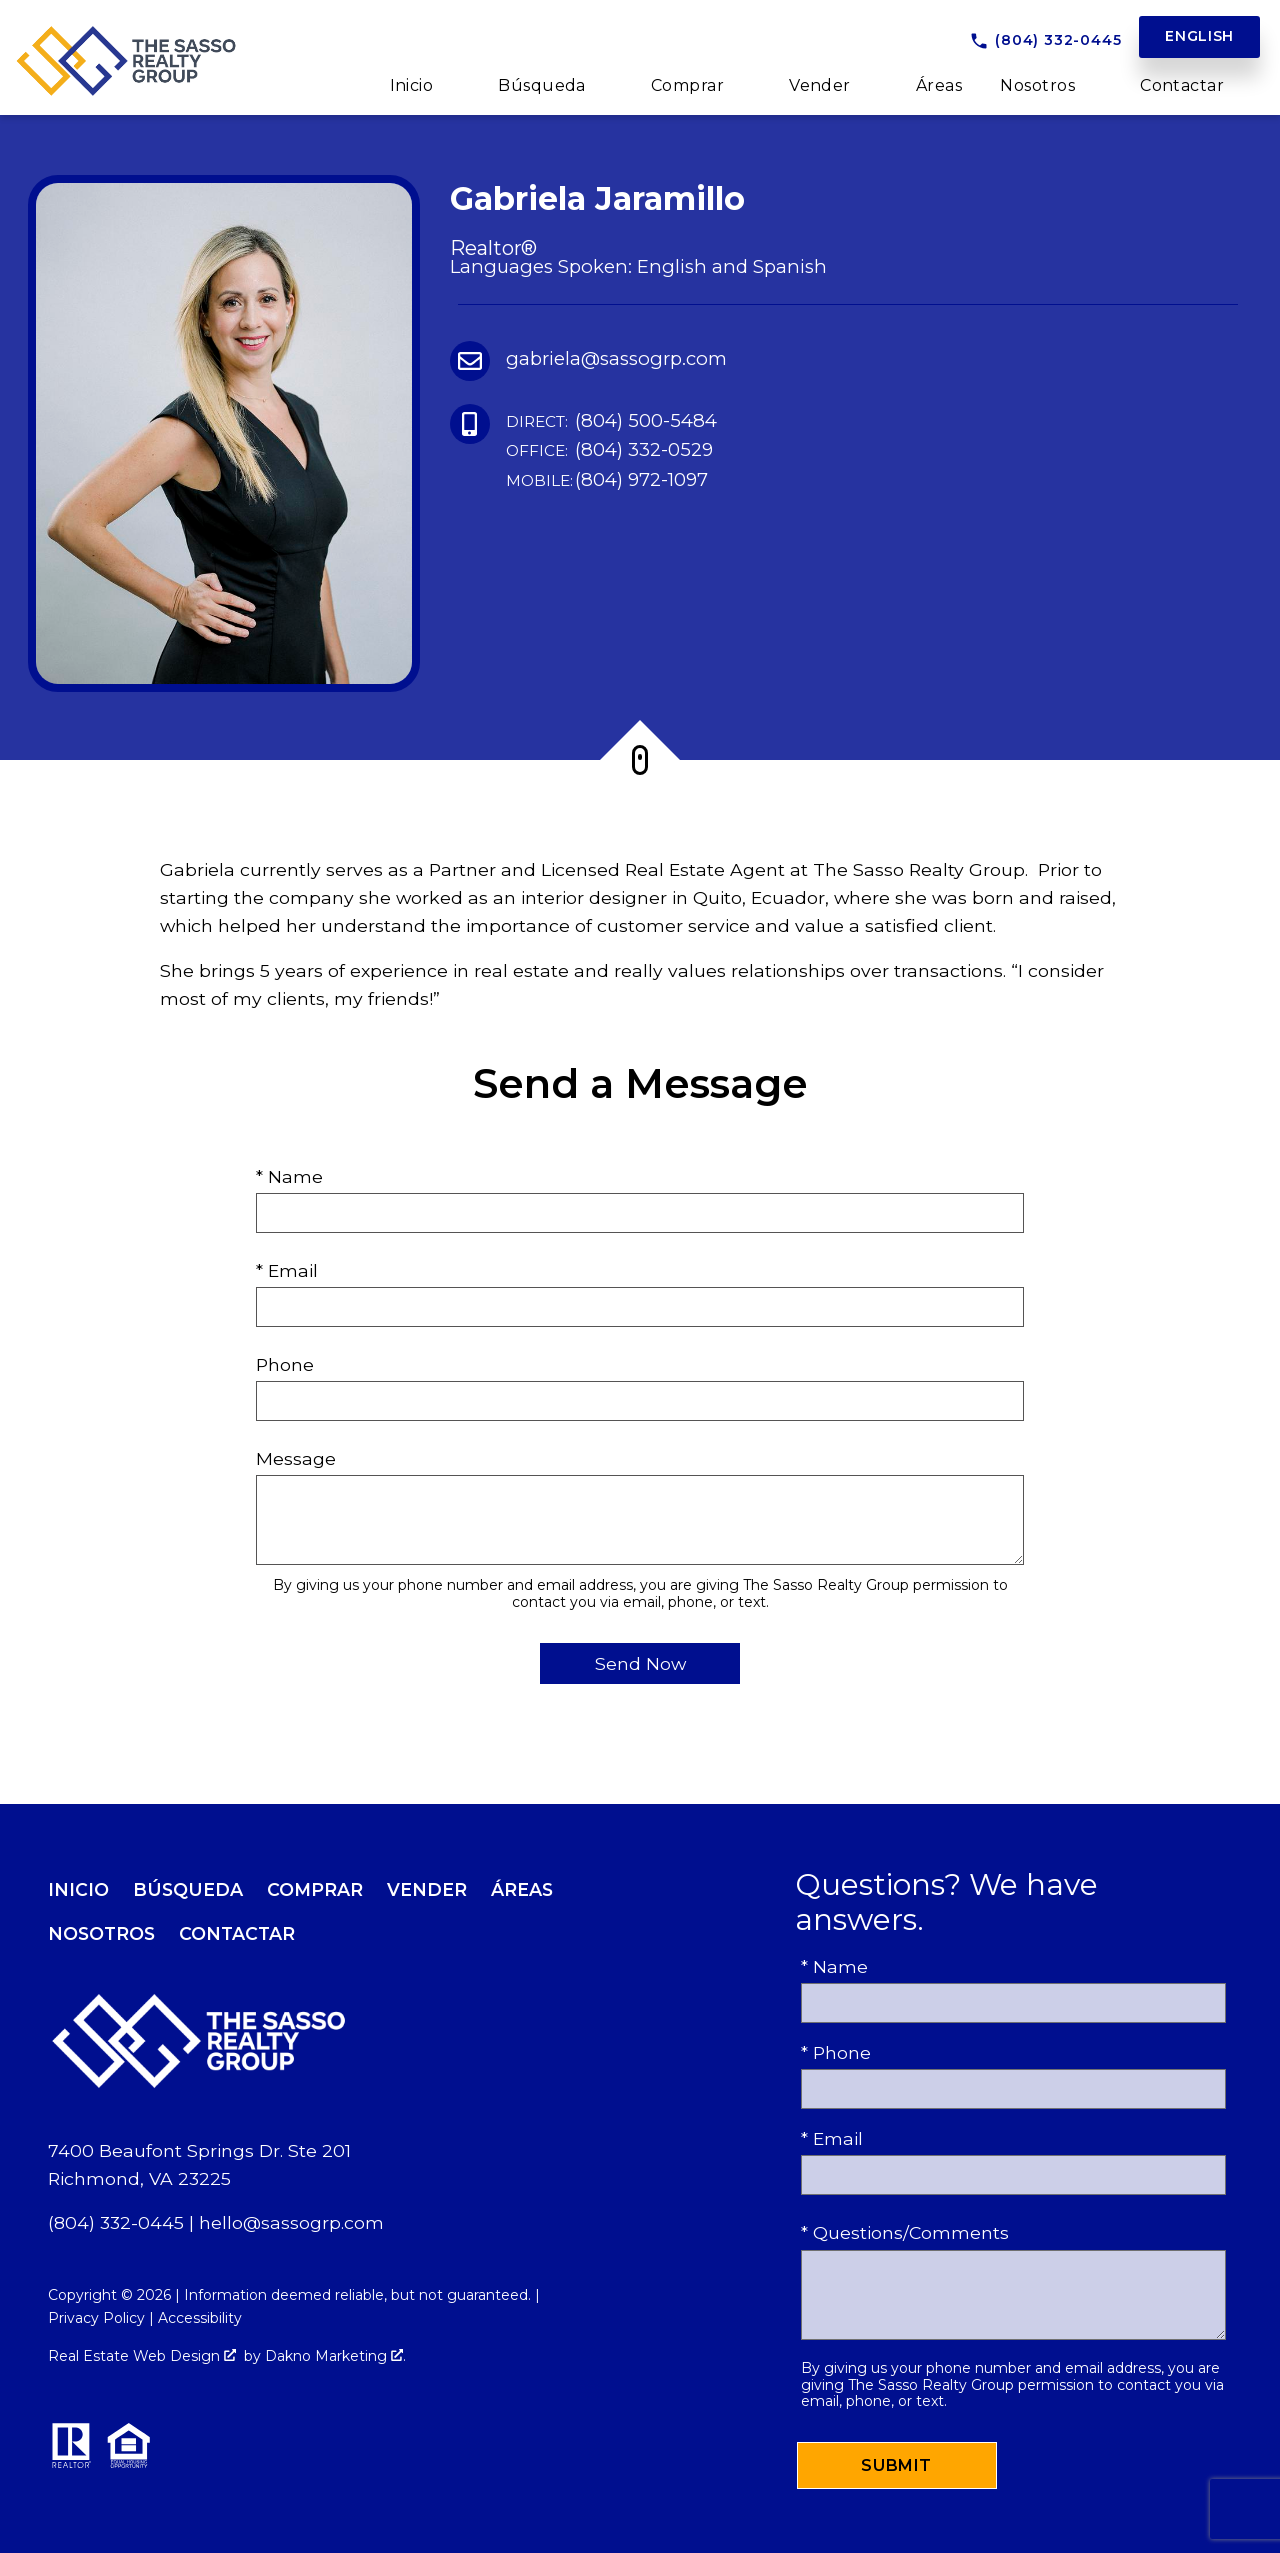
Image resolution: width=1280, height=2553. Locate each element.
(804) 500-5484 (611, 421)
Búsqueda (188, 1889)
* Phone (836, 2052)
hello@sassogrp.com (291, 2222)
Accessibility (200, 2318)
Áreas (939, 86)
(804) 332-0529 (609, 450)
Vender (427, 1889)
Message (296, 1458)
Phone (285, 1364)
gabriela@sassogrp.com (616, 358)
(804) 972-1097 (607, 480)
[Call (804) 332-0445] (1045, 41)
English (1199, 36)
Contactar (237, 1933)
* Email (287, 1270)
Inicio (78, 1889)
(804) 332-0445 (116, 2222)
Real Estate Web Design (142, 2356)
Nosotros (101, 1933)
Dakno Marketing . (335, 2356)
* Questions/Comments (905, 2232)
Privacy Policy (96, 2318)
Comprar (315, 1889)
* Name (289, 1176)
